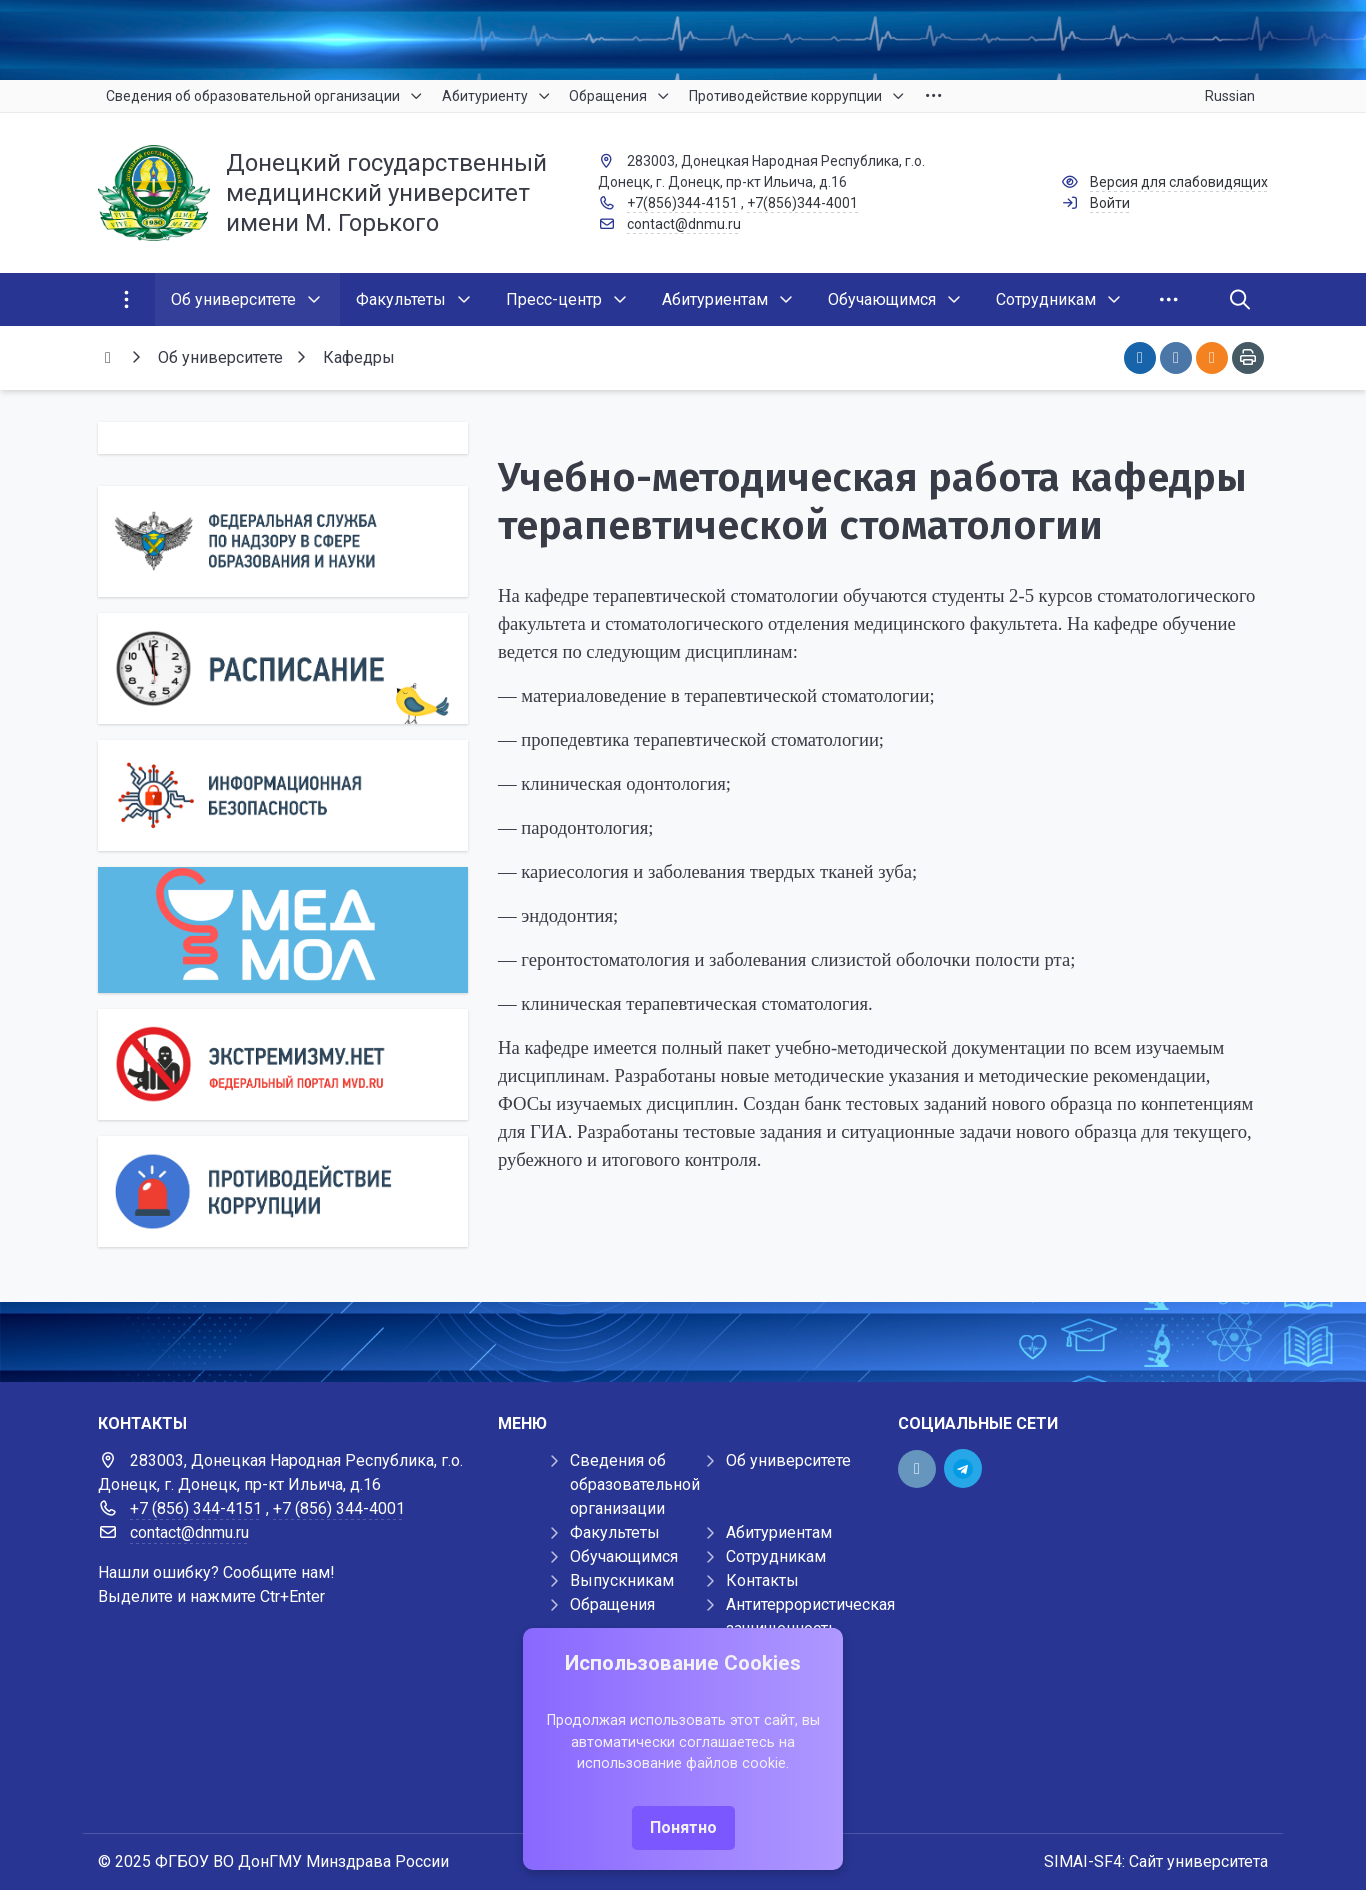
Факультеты (615, 1532)
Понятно (683, 1827)
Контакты (762, 1580)
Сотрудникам (776, 1556)
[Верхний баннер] (683, 40)
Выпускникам (622, 1580)
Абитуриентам (779, 1532)
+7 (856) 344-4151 (196, 1508)
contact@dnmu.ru (684, 224)
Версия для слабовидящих (1179, 182)
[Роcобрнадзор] (283, 541)
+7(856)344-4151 (682, 203)
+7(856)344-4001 (802, 203)
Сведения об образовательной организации (635, 1484)
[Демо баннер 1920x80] (683, 1342)
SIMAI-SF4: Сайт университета (1156, 1861)
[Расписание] (283, 668)
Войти (1110, 203)
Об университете (788, 1460)
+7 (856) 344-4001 (339, 1508)
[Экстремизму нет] (283, 1064)
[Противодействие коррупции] (283, 1191)
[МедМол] (283, 930)
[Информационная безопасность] (283, 795)
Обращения (612, 1604)
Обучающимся (624, 1556)
